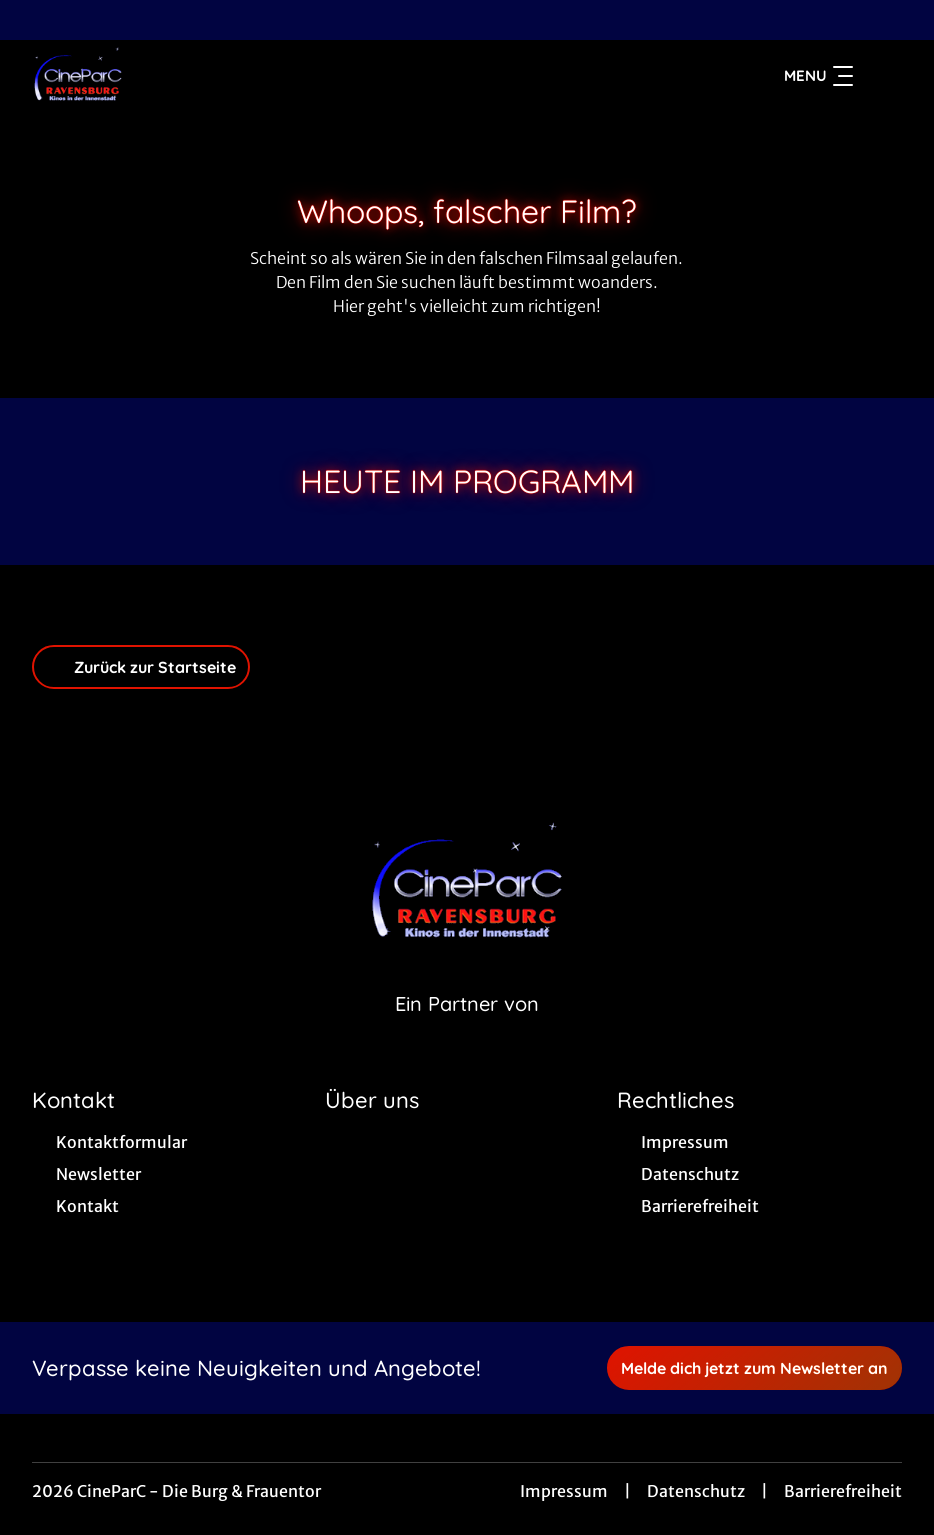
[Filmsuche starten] (882, 76)
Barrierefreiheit (843, 1491)
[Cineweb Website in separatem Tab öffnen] (467, 1029)
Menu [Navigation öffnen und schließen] (818, 76)
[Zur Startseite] (172, 76)
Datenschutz (696, 1491)
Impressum (564, 1491)
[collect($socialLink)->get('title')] (36, 20)
